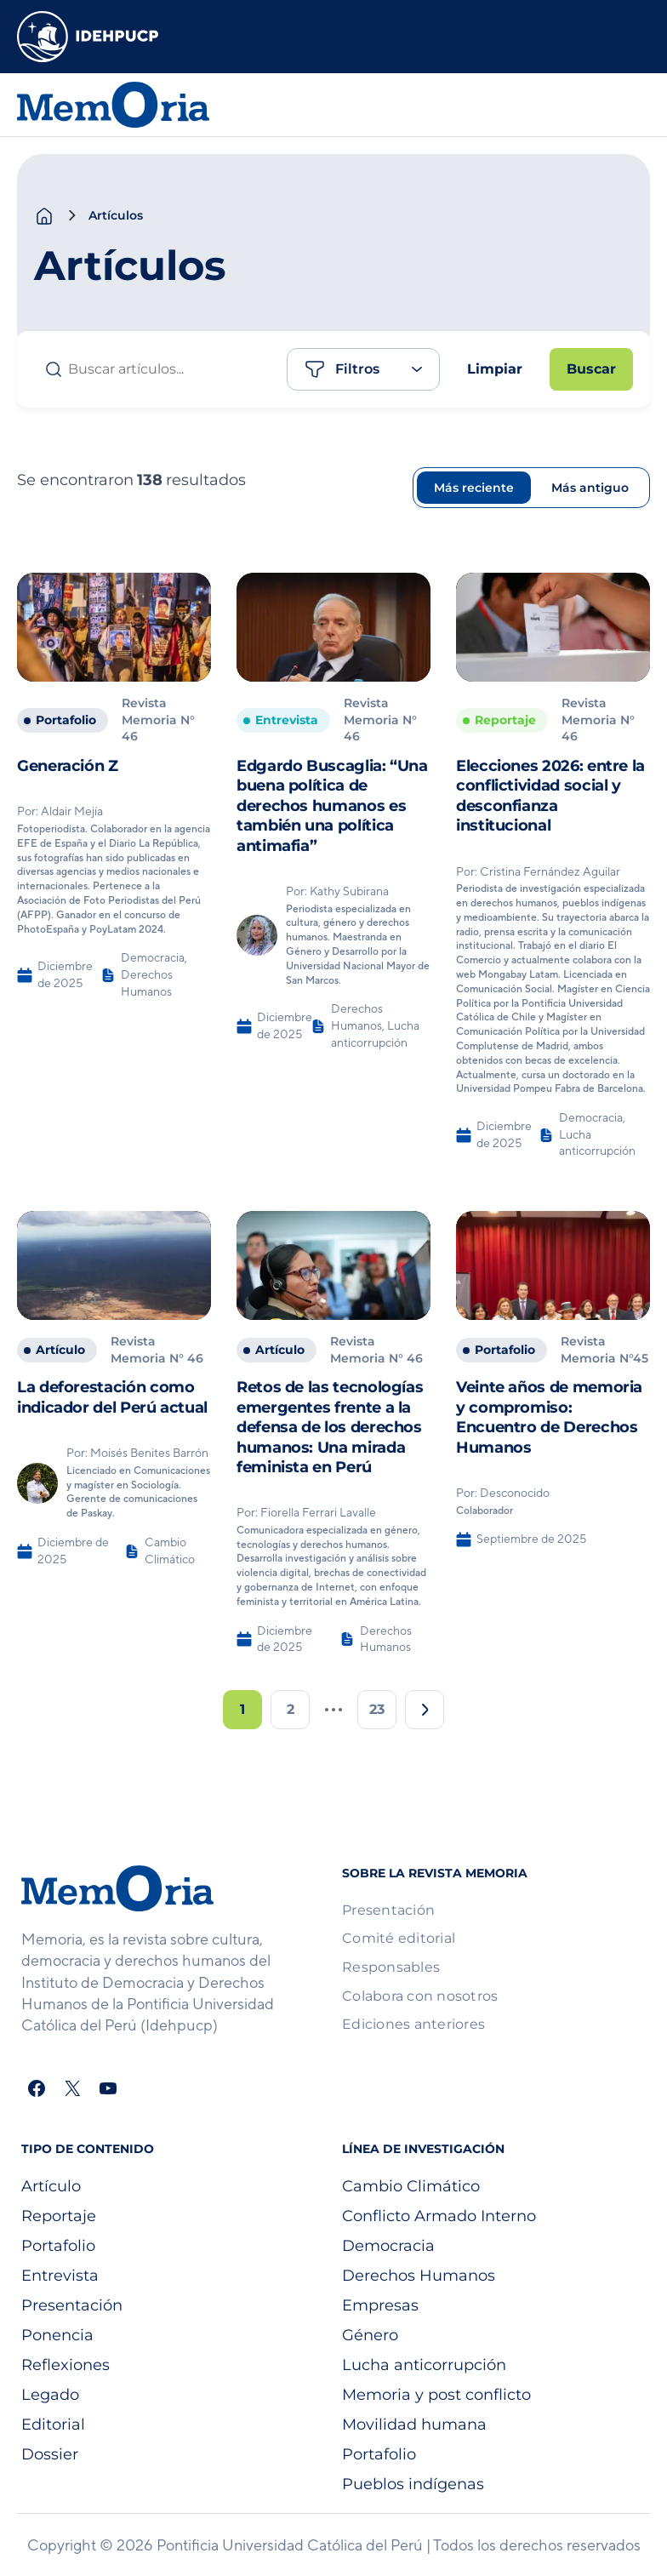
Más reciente (474, 487)
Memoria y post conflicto (436, 2394)
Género (370, 2335)
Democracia (388, 2245)
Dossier (49, 2454)
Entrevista (60, 2275)
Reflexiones (65, 2365)
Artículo (51, 2186)
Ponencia (57, 2335)
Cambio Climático (411, 2186)
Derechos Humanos (418, 2275)
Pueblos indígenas (413, 2484)
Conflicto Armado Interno (439, 2216)
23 (377, 1709)
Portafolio (58, 2245)
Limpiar (494, 369)
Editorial (53, 2424)
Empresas (380, 2305)
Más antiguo (590, 487)
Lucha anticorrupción (424, 2365)
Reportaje (58, 2216)
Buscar (591, 369)
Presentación (72, 2305)
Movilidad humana (414, 2424)
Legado (50, 2394)
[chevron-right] (71, 215)
